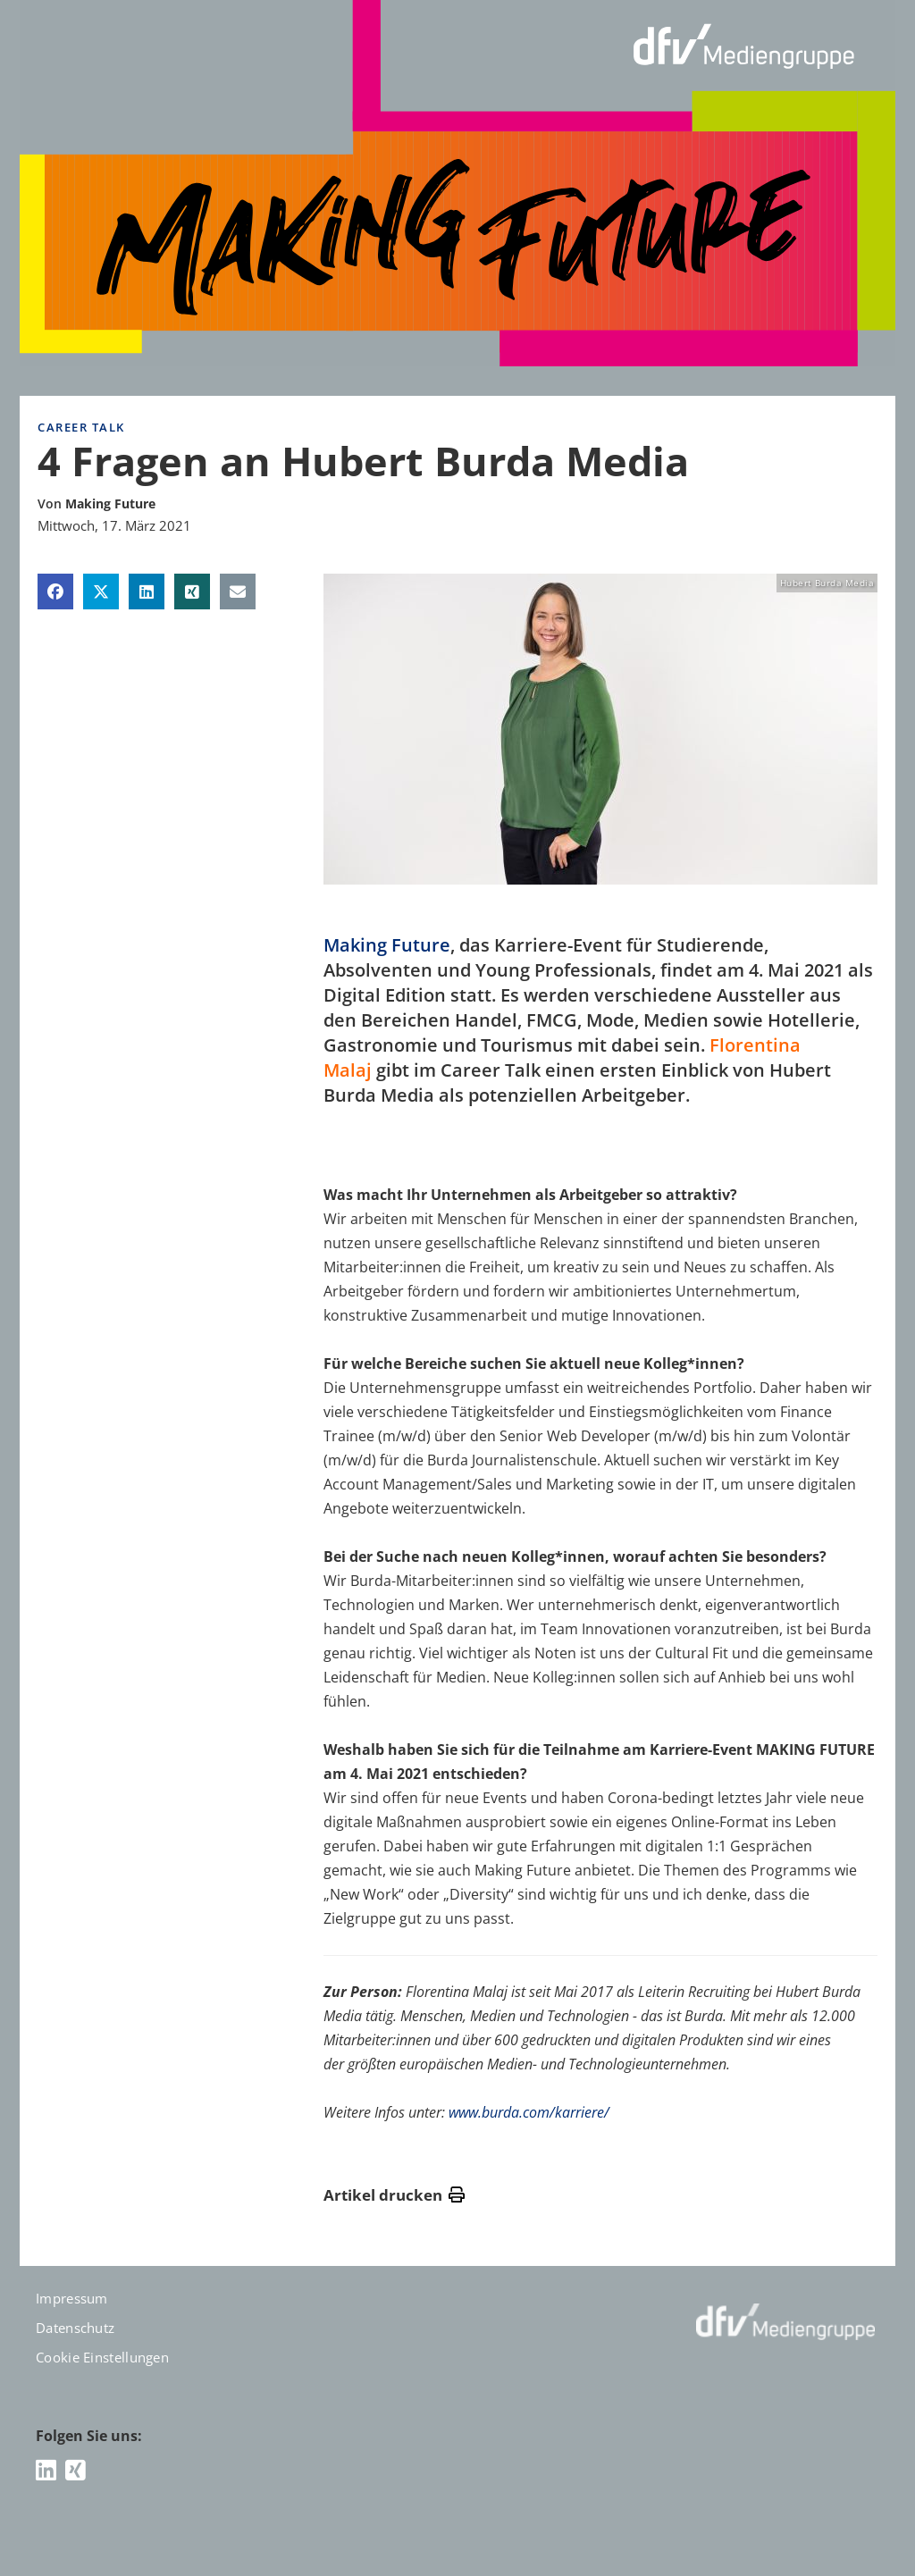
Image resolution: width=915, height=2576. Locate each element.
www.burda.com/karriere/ (529, 2112)
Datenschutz (75, 2328)
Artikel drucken (394, 2195)
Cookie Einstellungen (102, 2357)
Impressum (72, 2298)
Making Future (386, 945)
